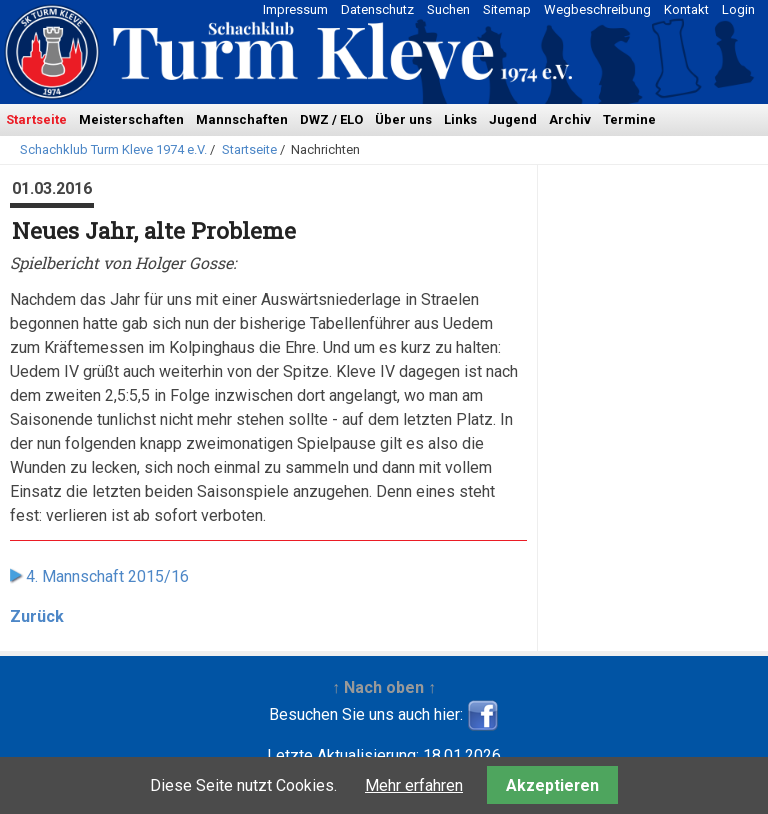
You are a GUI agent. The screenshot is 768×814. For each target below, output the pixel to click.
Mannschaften (242, 119)
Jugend (513, 119)
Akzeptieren (552, 785)
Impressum (295, 9)
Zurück (37, 616)
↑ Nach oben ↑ (384, 687)
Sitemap (507, 9)
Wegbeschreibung (597, 9)
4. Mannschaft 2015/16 (107, 576)
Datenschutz (377, 9)
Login (738, 9)
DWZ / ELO (331, 119)
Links (460, 119)
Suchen (448, 9)
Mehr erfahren (414, 785)
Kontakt (686, 9)
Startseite (36, 119)
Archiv (570, 119)
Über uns (403, 119)
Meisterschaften (131, 119)
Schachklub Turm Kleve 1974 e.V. (113, 149)
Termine (629, 119)
